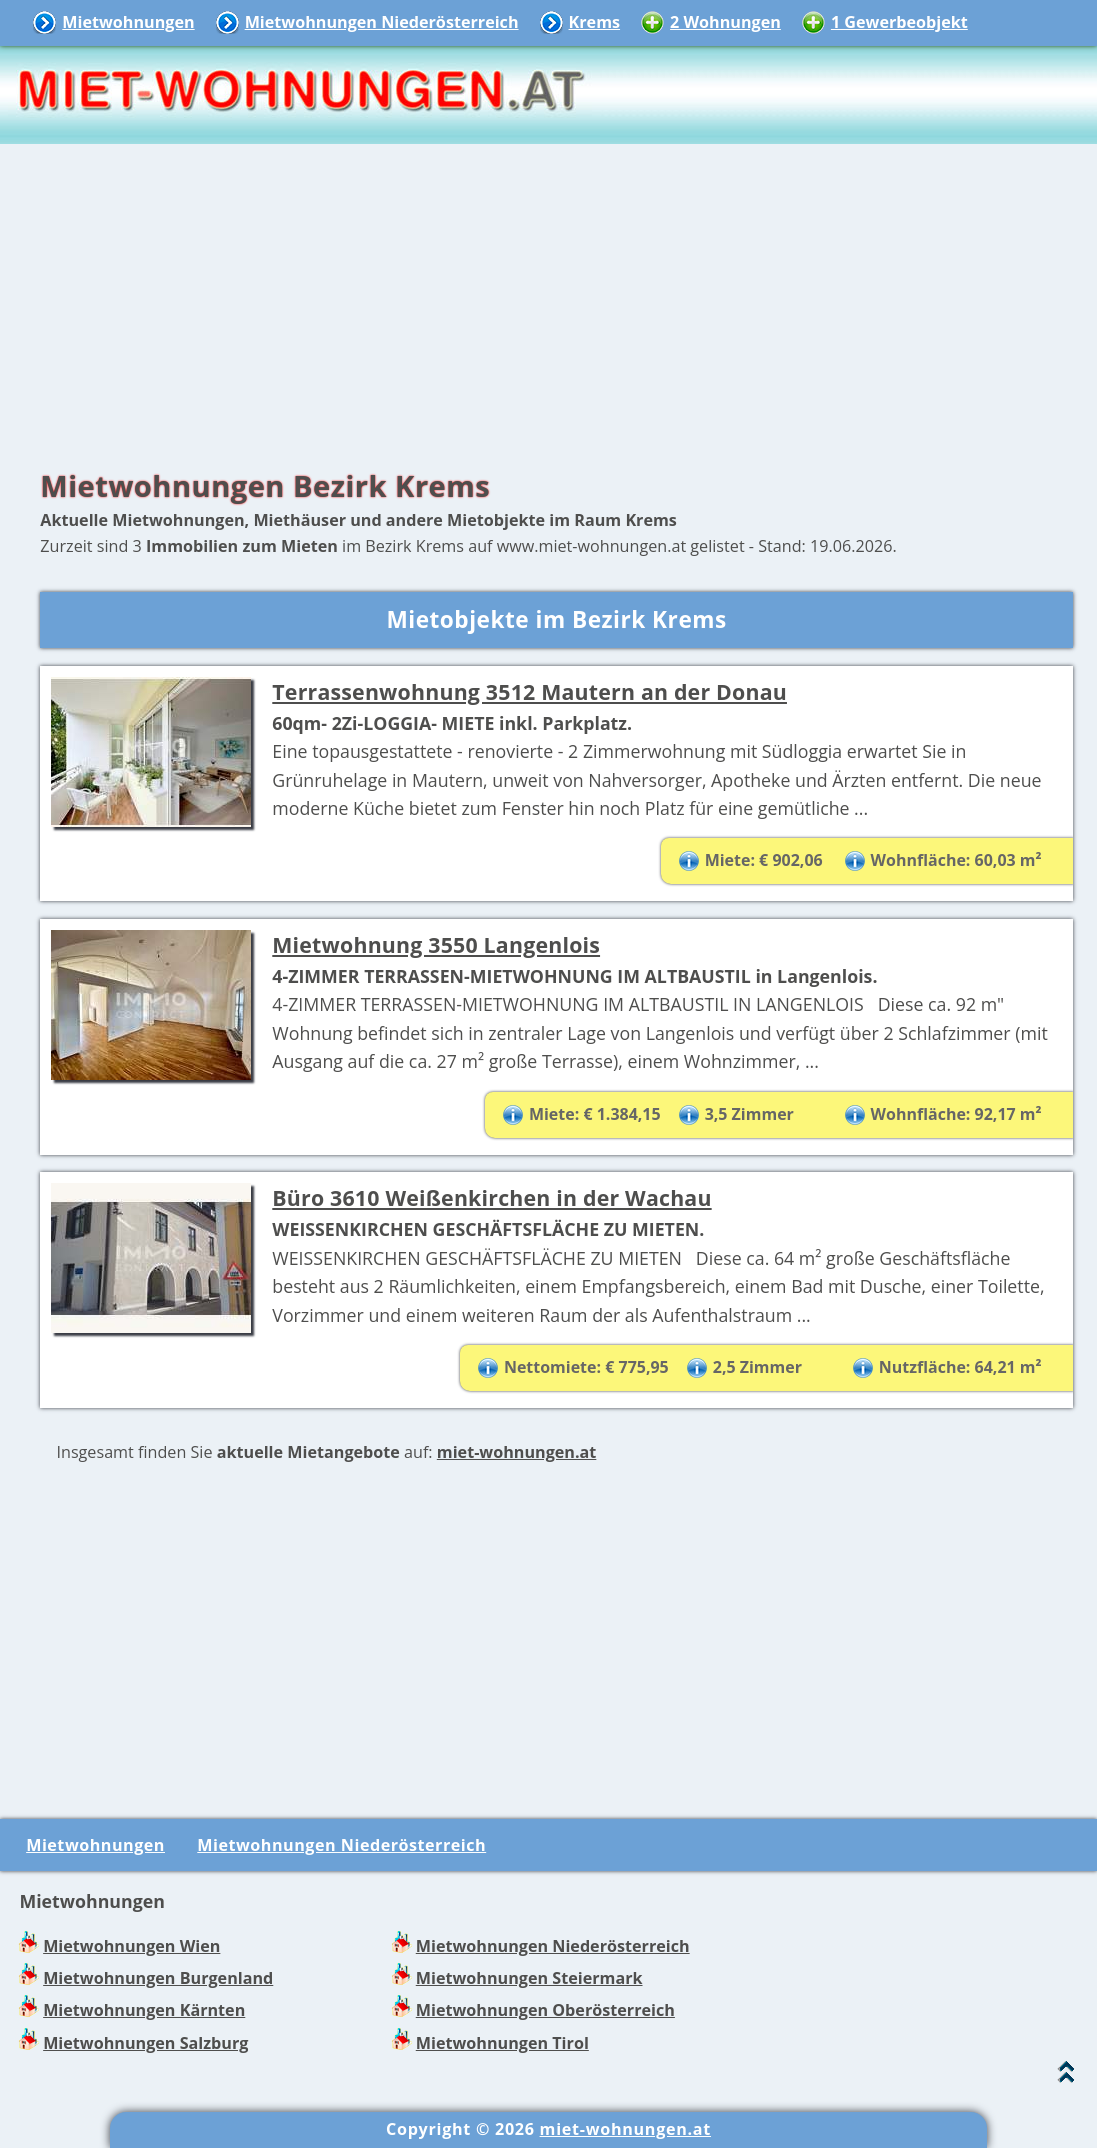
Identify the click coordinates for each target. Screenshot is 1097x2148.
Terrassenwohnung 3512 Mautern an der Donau (529, 691)
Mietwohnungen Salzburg (145, 2043)
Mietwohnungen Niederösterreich (382, 22)
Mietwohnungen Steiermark (529, 1978)
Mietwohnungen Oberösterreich (545, 2010)
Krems (595, 22)
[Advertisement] (548, 300)
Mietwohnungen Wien (131, 1946)
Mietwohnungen (128, 22)
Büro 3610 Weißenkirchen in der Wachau (491, 1197)
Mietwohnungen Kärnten (144, 2010)
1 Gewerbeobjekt (899, 22)
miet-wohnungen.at (517, 1452)
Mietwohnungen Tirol (502, 2043)
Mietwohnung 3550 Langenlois (436, 944)
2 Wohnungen (725, 22)
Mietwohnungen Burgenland (158, 1978)
